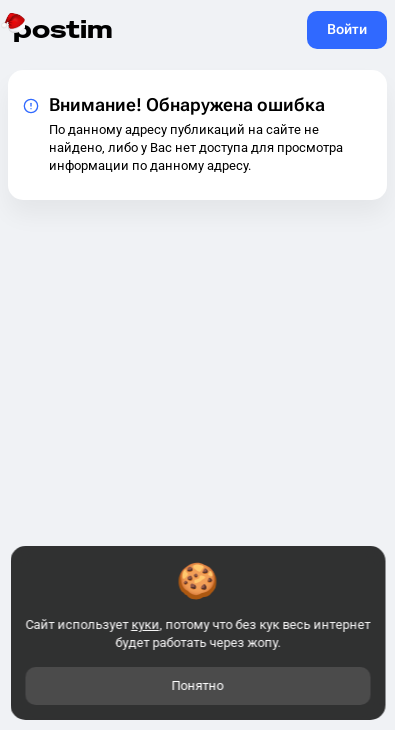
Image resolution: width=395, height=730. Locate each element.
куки (145, 624)
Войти (347, 29)
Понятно (198, 685)
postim (63, 29)
